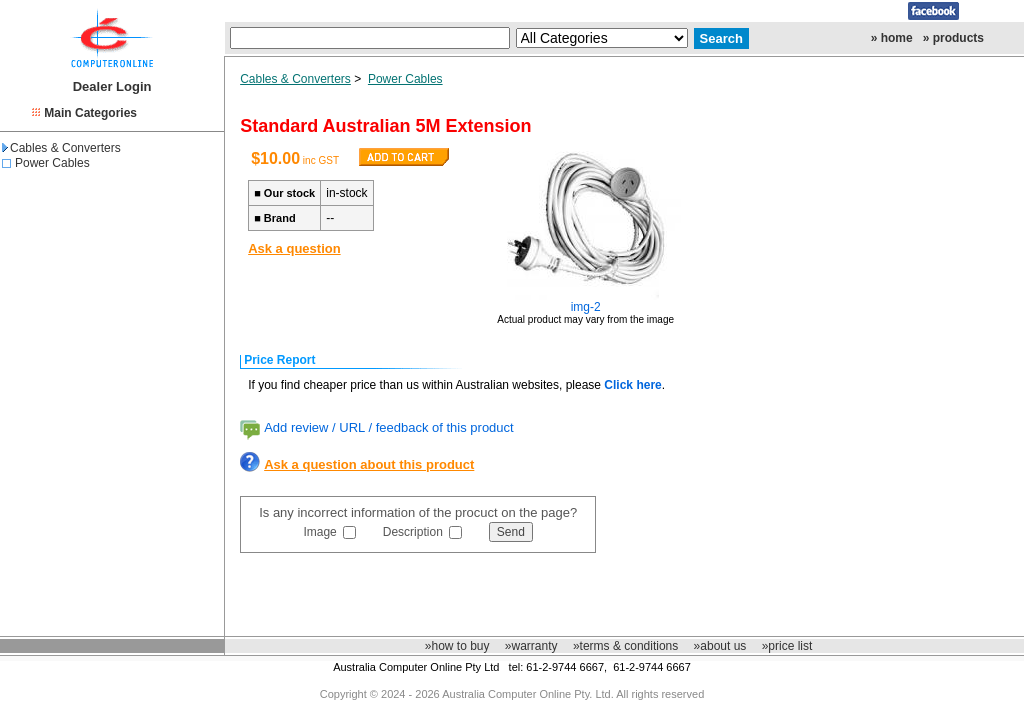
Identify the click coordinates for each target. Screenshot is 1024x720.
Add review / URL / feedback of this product (389, 427)
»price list (787, 646)
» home (892, 38)
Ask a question (294, 248)
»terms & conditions (625, 646)
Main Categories (90, 113)
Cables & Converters (61, 148)
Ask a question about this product (369, 464)
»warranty (531, 646)
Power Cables (52, 163)
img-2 (586, 307)
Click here (632, 385)
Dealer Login (112, 86)
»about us (720, 646)
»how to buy (457, 646)
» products (953, 38)
